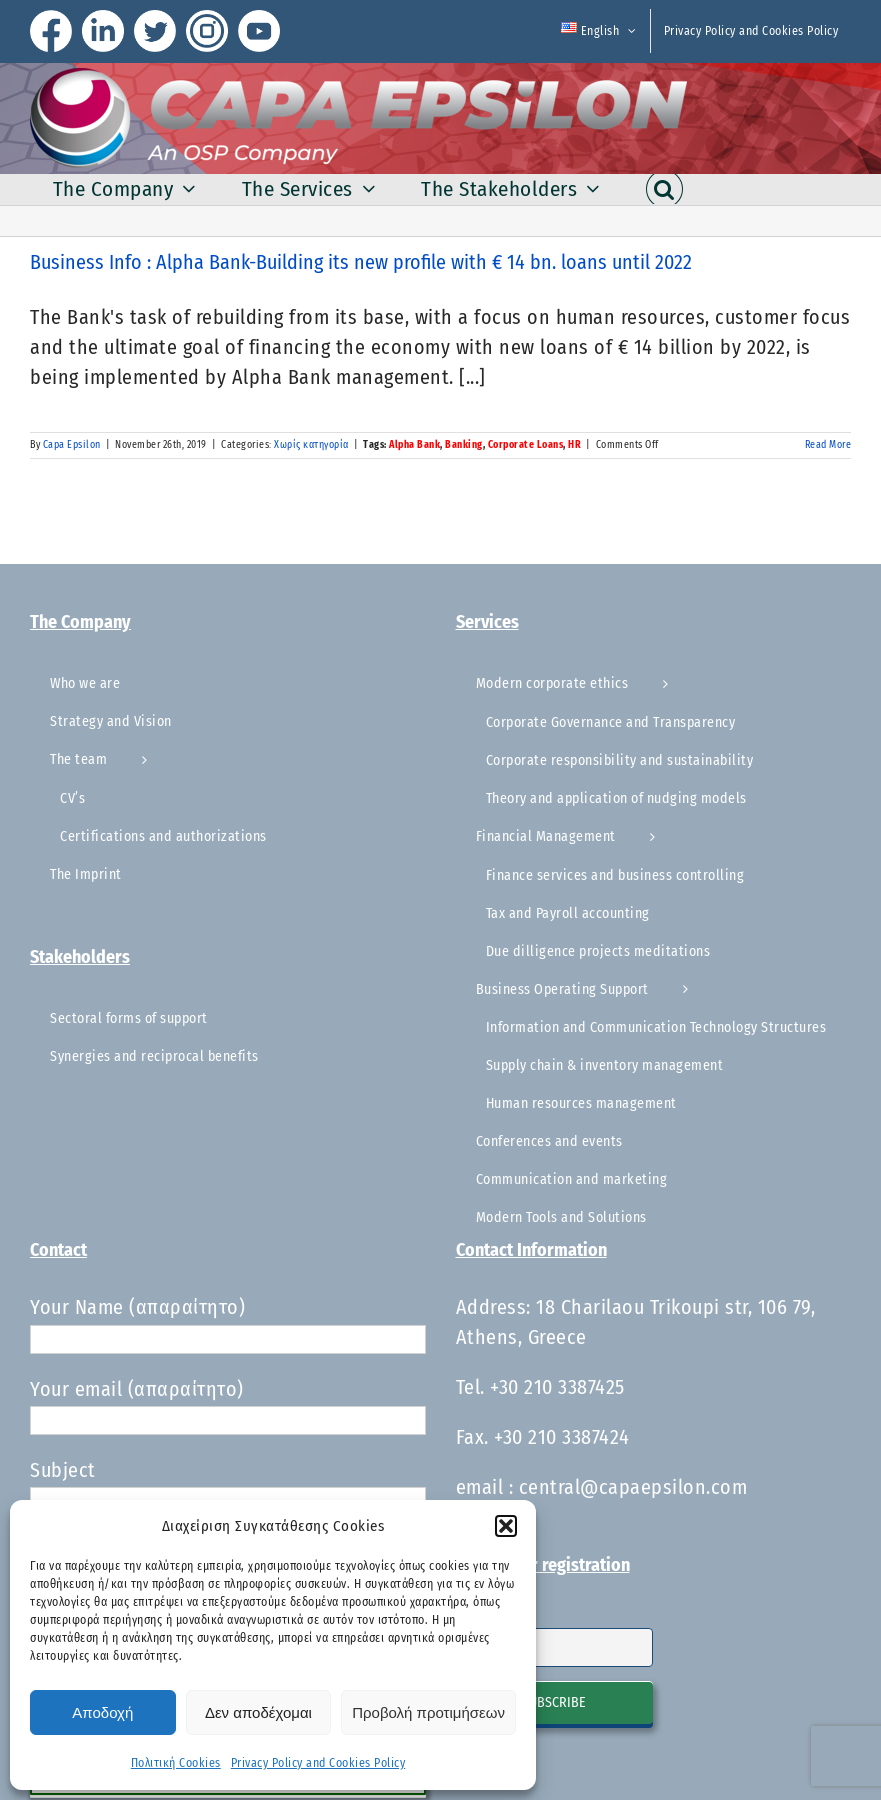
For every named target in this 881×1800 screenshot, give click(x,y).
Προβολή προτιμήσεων (428, 1712)
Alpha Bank (414, 445)
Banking (464, 445)
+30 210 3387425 (557, 1387)
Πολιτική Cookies (176, 1763)
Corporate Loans (526, 445)
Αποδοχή (102, 1712)
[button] (506, 1526)
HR (574, 445)
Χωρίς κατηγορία (311, 445)
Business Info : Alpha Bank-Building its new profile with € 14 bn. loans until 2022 (361, 262)
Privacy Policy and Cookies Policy (318, 1763)
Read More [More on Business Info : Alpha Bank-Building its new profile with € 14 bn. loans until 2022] (828, 445)
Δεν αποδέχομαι (258, 1712)
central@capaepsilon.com (633, 1487)
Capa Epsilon (72, 445)
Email (474, 1615)
